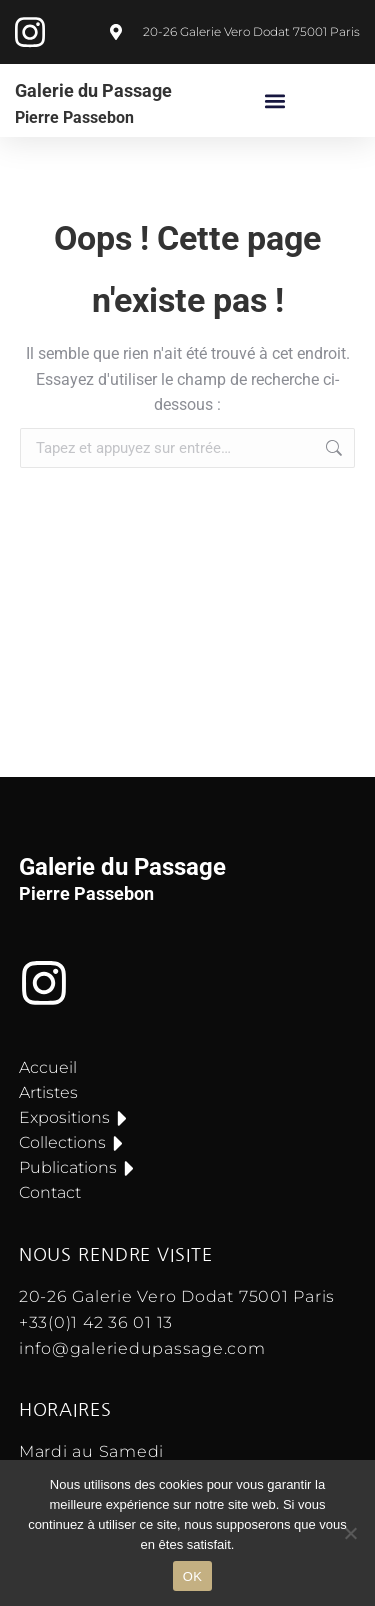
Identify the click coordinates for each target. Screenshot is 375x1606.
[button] (275, 100)
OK (192, 1576)
